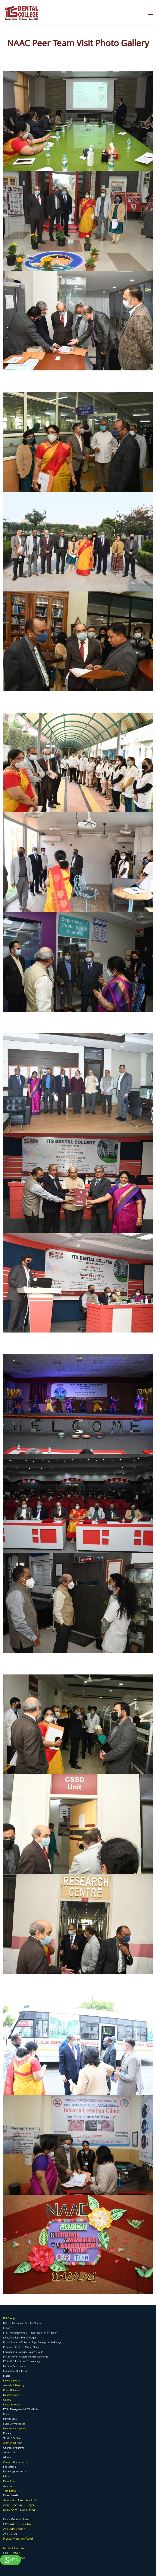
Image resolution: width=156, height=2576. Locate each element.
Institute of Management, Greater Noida (25, 2356)
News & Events (12, 2380)
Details (16, 2553)
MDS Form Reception (14, 2428)
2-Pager (28, 2505)
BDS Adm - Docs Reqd (18, 2524)
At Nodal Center (14, 2529)
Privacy (7, 2433)
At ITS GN (10, 2534)
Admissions (10, 2452)
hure (20, 2505)
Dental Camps (11, 2395)
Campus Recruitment (15, 2462)
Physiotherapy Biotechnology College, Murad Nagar (32, 2342)
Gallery (7, 2400)
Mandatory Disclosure (15, 2371)
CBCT (7, 2553)
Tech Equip (9, 2491)
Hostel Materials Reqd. (18, 2539)
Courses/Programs (13, 2448)
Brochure (24, 2500)
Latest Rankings (11, 2404)
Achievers (9, 2486)
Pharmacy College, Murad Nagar (21, 2347)
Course (18, 2548)
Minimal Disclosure (14, 2366)
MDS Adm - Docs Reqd (19, 2510)
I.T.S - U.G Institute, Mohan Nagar (22, 2361)
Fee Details (9, 2467)
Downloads (9, 2481)
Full (33, 2500)
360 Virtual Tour (12, 2443)
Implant (8, 2548)
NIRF (6, 2476)
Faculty (7, 2328)
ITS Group (9, 2318)
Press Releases (11, 2390)
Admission (10, 2500)
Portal (22, 2471)
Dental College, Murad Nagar (19, 2337)
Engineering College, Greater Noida (23, 2352)
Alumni (7, 2457)
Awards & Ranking (14, 2385)
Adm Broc (10, 2505)
